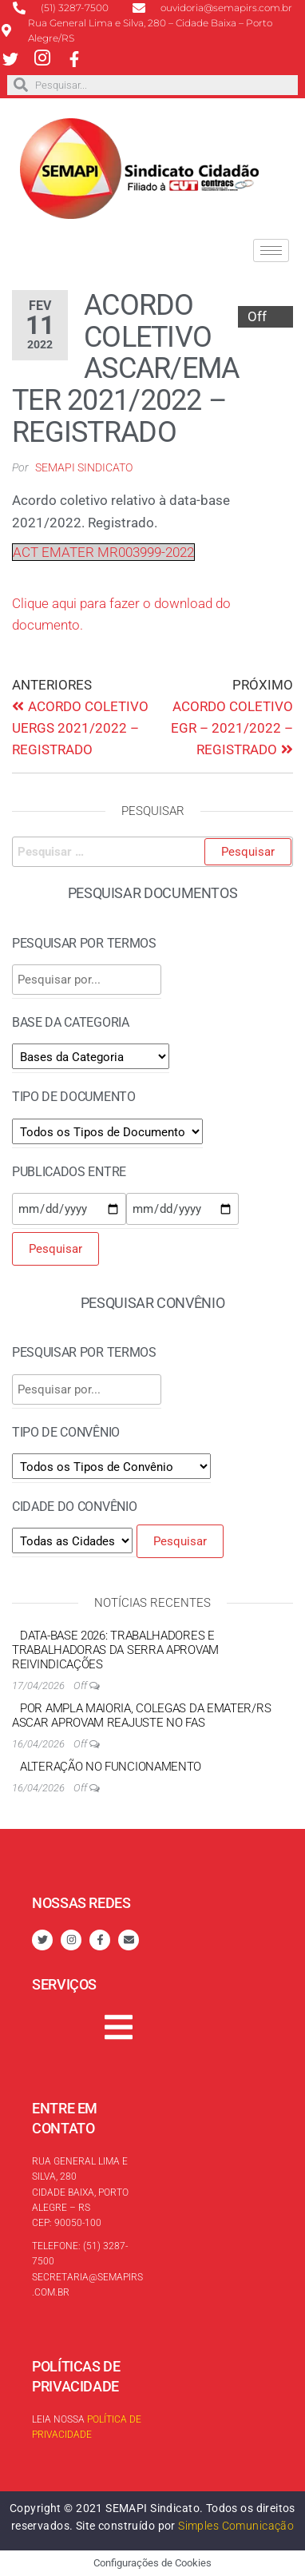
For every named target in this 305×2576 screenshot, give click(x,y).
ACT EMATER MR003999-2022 (103, 552)
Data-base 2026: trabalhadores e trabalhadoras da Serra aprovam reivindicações (115, 1650)
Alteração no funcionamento (110, 1766)
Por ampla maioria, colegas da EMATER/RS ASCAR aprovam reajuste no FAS (141, 1715)
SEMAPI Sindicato (84, 467)
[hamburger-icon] (271, 250)
